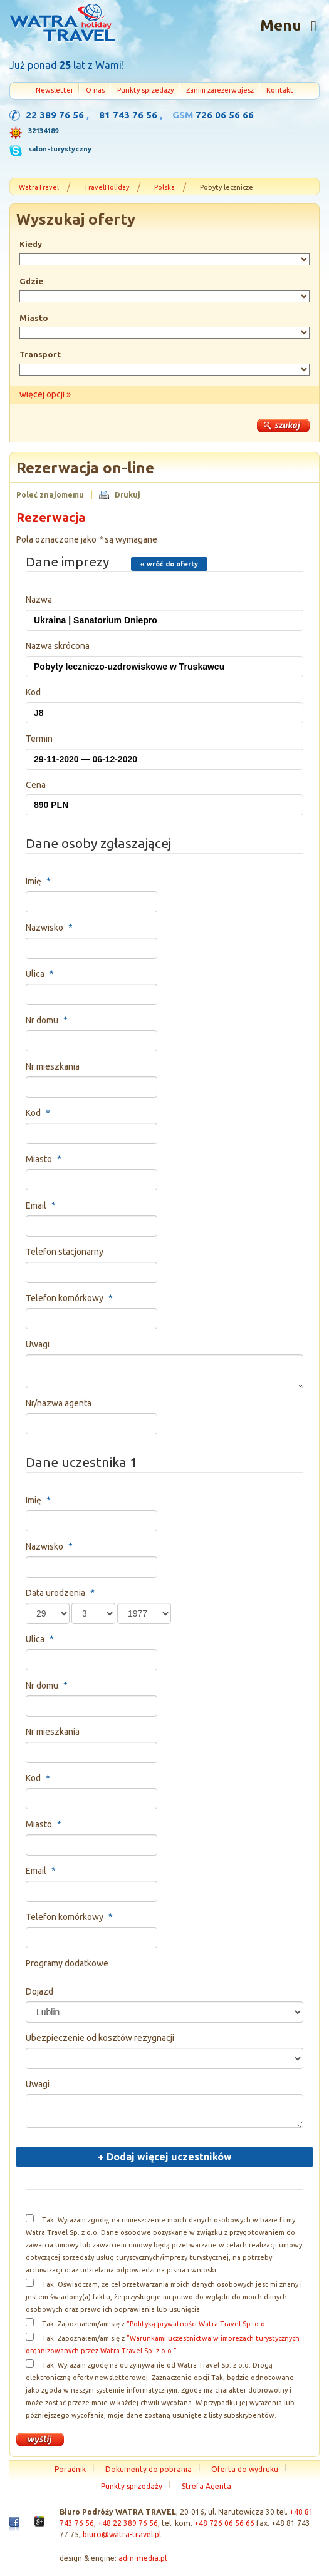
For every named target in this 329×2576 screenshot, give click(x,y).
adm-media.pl (142, 2558)
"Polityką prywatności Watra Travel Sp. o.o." (198, 2324)
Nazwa (39, 600)
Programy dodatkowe (67, 1963)
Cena (36, 785)
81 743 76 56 (128, 115)
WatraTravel (39, 187)
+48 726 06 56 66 (224, 2523)
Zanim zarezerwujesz (220, 90)
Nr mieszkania (53, 1066)
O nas (95, 90)
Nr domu (48, 1020)
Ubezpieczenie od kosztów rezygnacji (100, 2038)
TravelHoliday (106, 187)
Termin (39, 738)
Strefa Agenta (206, 2486)
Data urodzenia (62, 1593)
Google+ (39, 2524)
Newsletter (54, 90)
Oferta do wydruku (244, 2469)
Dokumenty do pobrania (148, 2469)
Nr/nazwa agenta (58, 1403)
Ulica (41, 974)
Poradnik (70, 2469)
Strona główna (62, 24)
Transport (40, 354)
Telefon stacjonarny (64, 1252)
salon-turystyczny (59, 149)
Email (42, 1205)
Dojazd (39, 1991)
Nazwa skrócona (58, 646)
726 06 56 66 (225, 115)
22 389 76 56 (55, 115)
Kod (33, 692)
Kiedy (30, 244)
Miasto (33, 318)
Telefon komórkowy (71, 1298)
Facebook (14, 2526)
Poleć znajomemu (50, 495)
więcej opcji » (45, 394)
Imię (40, 881)
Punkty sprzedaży (145, 90)
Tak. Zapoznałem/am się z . (157, 2324)
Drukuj (127, 495)
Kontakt (279, 90)
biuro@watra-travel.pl (122, 2534)
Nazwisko (51, 928)
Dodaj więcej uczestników (165, 2156)
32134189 (43, 131)
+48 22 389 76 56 (128, 2523)
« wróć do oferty (169, 564)
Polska (164, 187)
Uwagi (38, 1344)
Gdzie (31, 281)
